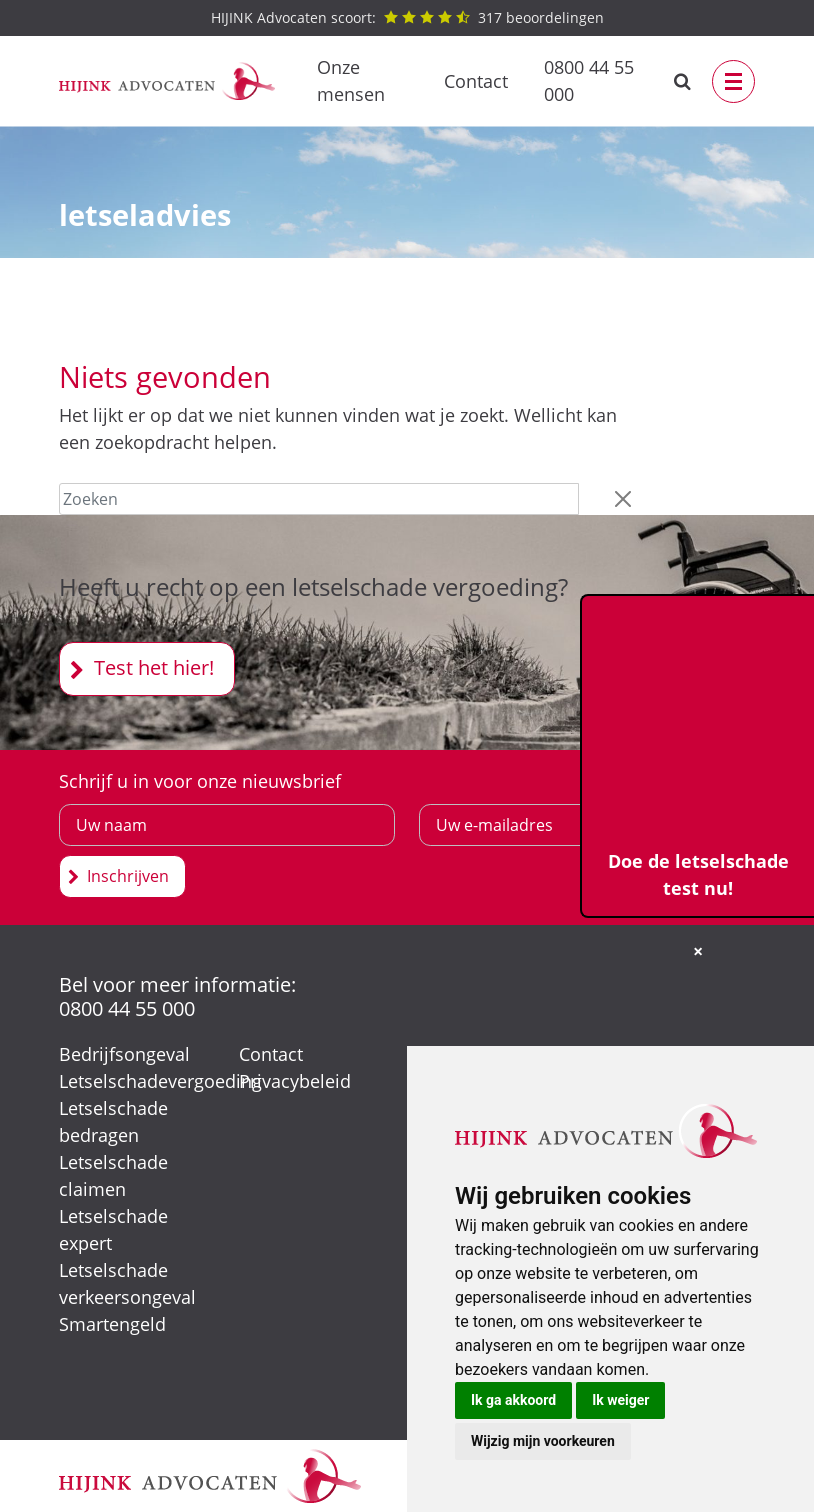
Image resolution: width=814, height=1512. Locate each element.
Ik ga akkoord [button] (513, 1400)
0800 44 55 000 (589, 80)
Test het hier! (154, 667)
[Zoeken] (319, 499)
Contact (476, 81)
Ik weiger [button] (620, 1400)
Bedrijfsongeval (124, 1054)
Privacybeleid (295, 1081)
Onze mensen (351, 80)
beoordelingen (407, 17)
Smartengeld (112, 1324)
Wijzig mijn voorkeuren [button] (543, 1441)
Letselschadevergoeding (160, 1081)
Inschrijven (128, 876)
